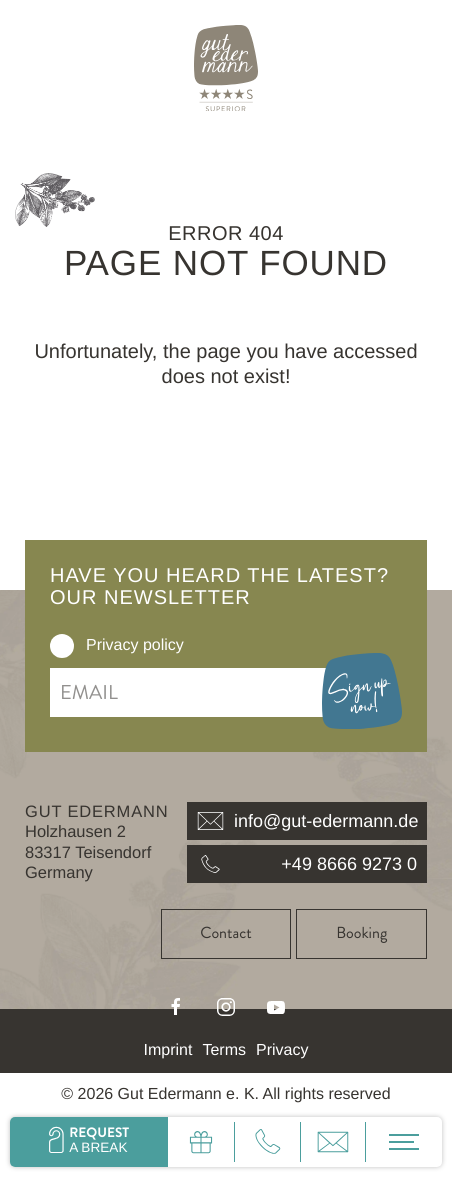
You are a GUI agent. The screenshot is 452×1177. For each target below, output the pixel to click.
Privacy (282, 1050)
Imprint (168, 1050)
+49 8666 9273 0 (307, 864)
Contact (225, 933)
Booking (361, 933)
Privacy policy (135, 645)
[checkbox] (62, 646)
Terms (224, 1050)
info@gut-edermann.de (307, 821)
